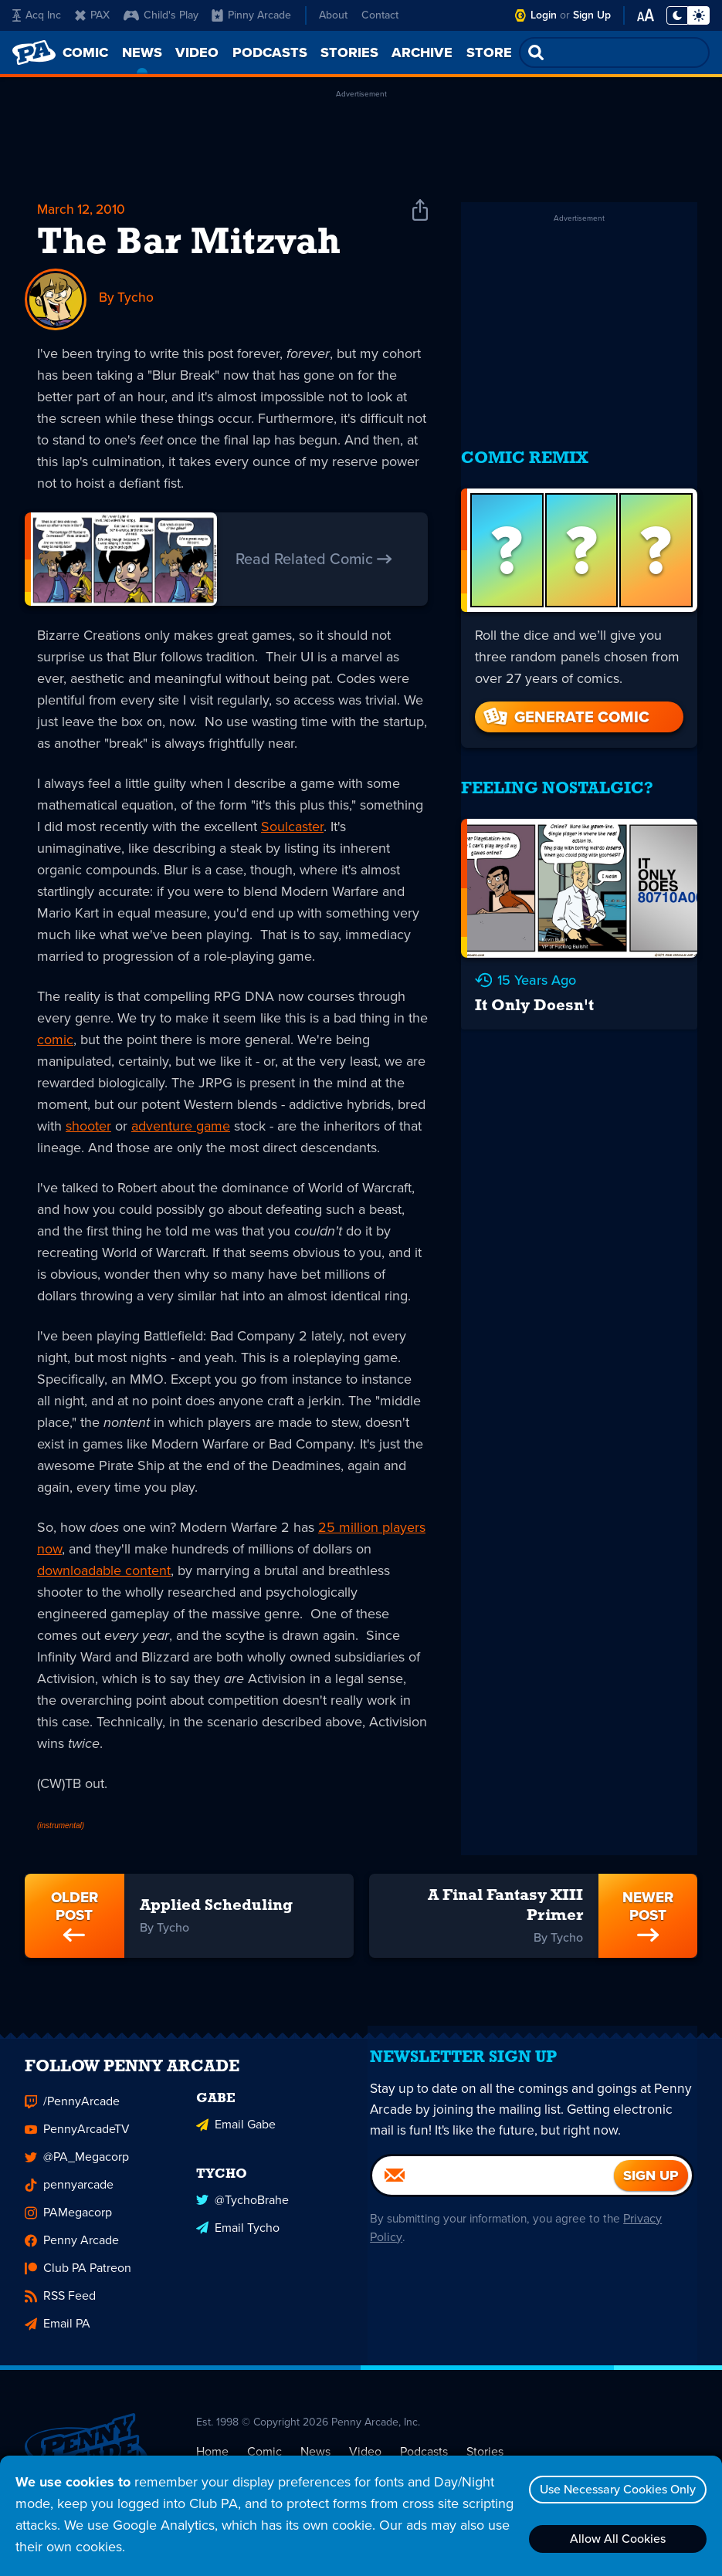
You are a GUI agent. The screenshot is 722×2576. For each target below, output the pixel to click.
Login (543, 15)
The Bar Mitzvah (189, 244)
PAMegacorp (68, 2224)
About (333, 15)
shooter (88, 1127)
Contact (379, 15)
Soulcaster (292, 827)
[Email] (494, 2198)
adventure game (180, 1127)
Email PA (57, 2335)
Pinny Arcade (251, 15)
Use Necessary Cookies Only (615, 2489)
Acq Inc (36, 15)
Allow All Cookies (615, 2538)
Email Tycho (238, 2237)
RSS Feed (60, 2308)
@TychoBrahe (242, 2209)
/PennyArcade (72, 2113)
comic (55, 1040)
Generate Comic (565, 700)
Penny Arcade (72, 2252)
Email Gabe (236, 2135)
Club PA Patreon (78, 2280)
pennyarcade (69, 2197)
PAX (92, 15)
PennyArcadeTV (77, 2141)
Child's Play (161, 15)
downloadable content (104, 1571)
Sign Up (592, 15)
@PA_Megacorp (77, 2169)
